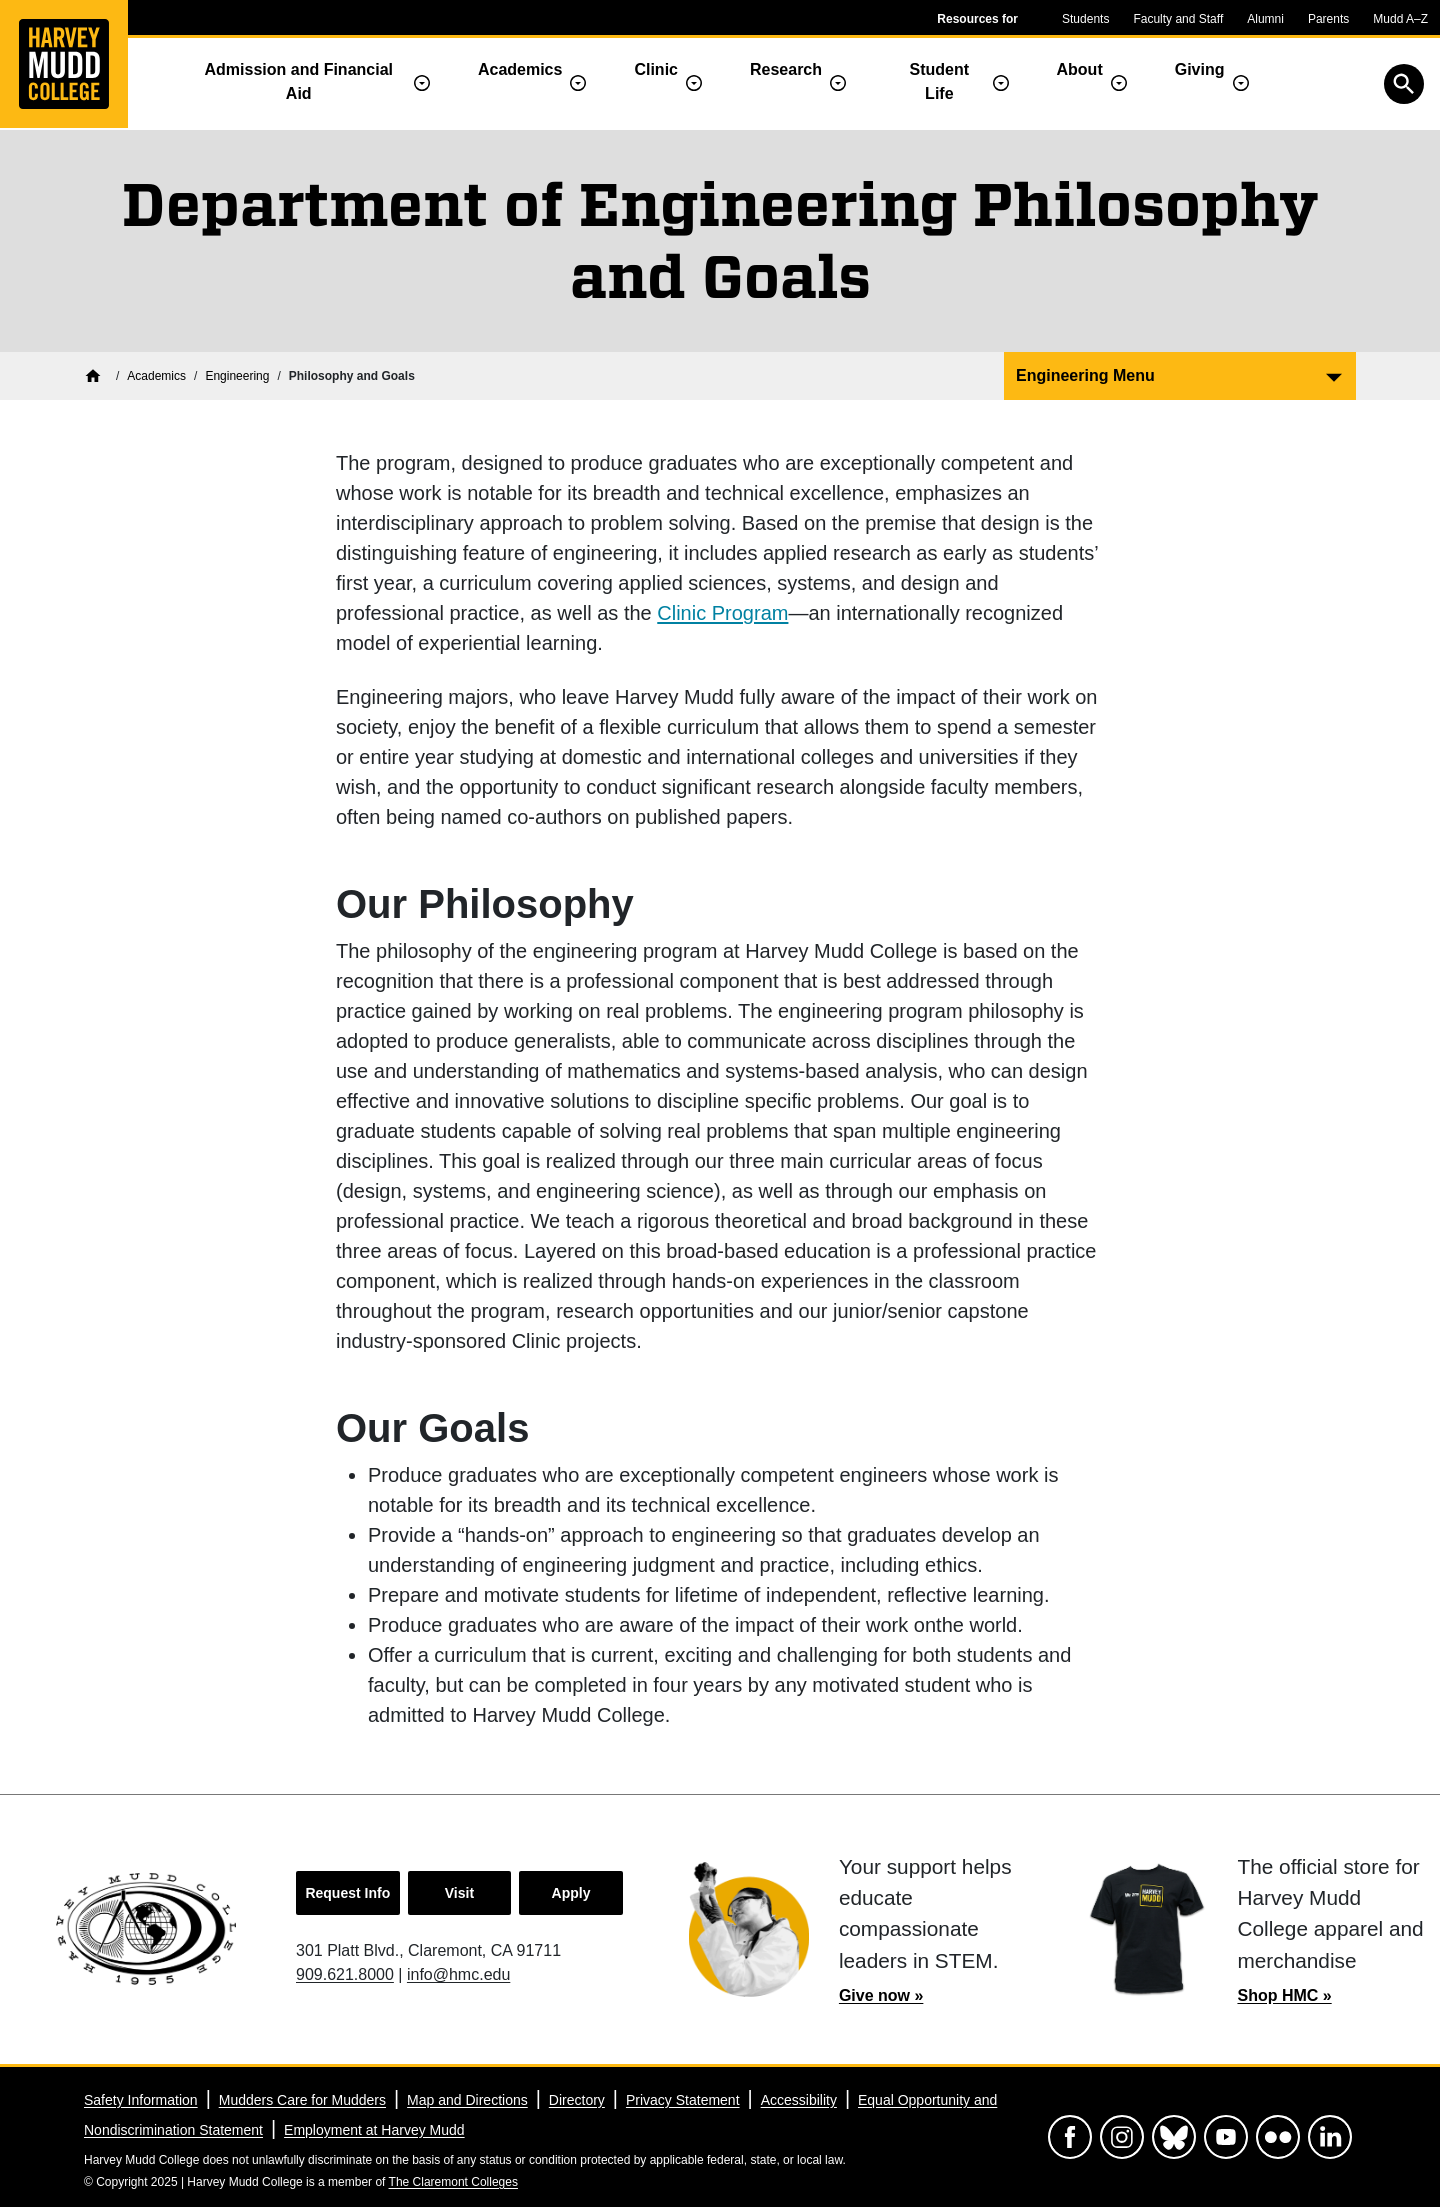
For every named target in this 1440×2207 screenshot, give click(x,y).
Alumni (1265, 19)
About (1080, 69)
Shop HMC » (1284, 1995)
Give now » (881, 1995)
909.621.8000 (345, 1974)
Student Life (940, 81)
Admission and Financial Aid (299, 81)
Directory (577, 2100)
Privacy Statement (683, 2100)
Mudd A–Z (1400, 19)
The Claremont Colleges (453, 2182)
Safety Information (141, 2100)
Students (1085, 19)
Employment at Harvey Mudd (374, 2130)
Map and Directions (467, 2100)
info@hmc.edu (458, 1974)
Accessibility (799, 2100)
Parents (1328, 19)
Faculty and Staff (1178, 19)
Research (786, 69)
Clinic (656, 69)
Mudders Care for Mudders (302, 2100)
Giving (1200, 69)
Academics (520, 69)
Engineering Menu (1085, 375)
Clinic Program (722, 613)
